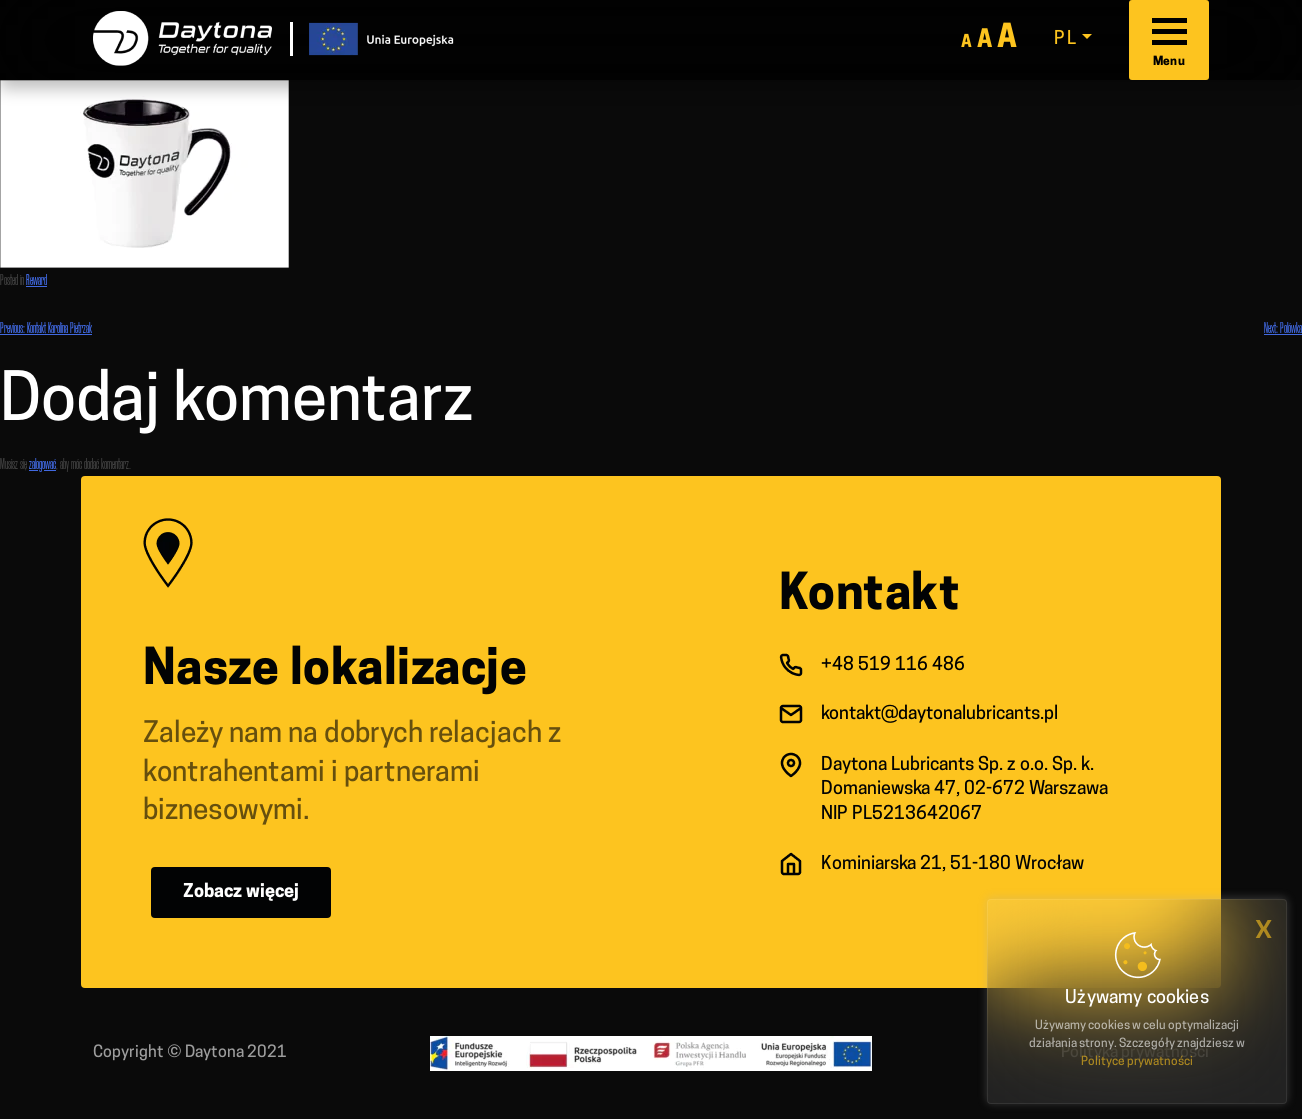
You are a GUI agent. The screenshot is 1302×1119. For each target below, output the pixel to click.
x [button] (1263, 929)
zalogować (42, 463)
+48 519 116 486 (893, 665)
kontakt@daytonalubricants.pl (939, 714)
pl (1065, 39)
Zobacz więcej (241, 892)
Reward (36, 279)
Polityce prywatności (1137, 1062)
